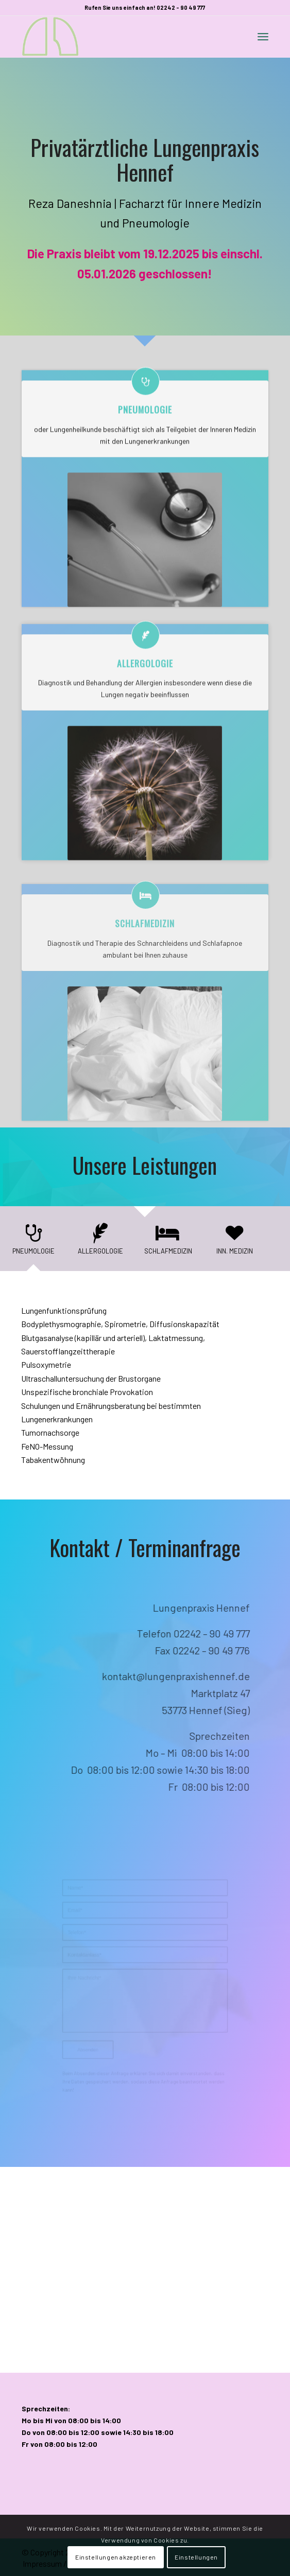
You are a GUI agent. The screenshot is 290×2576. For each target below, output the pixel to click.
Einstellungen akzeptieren (115, 2557)
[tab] (33, 1242)
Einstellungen (196, 2557)
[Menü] (263, 36)
